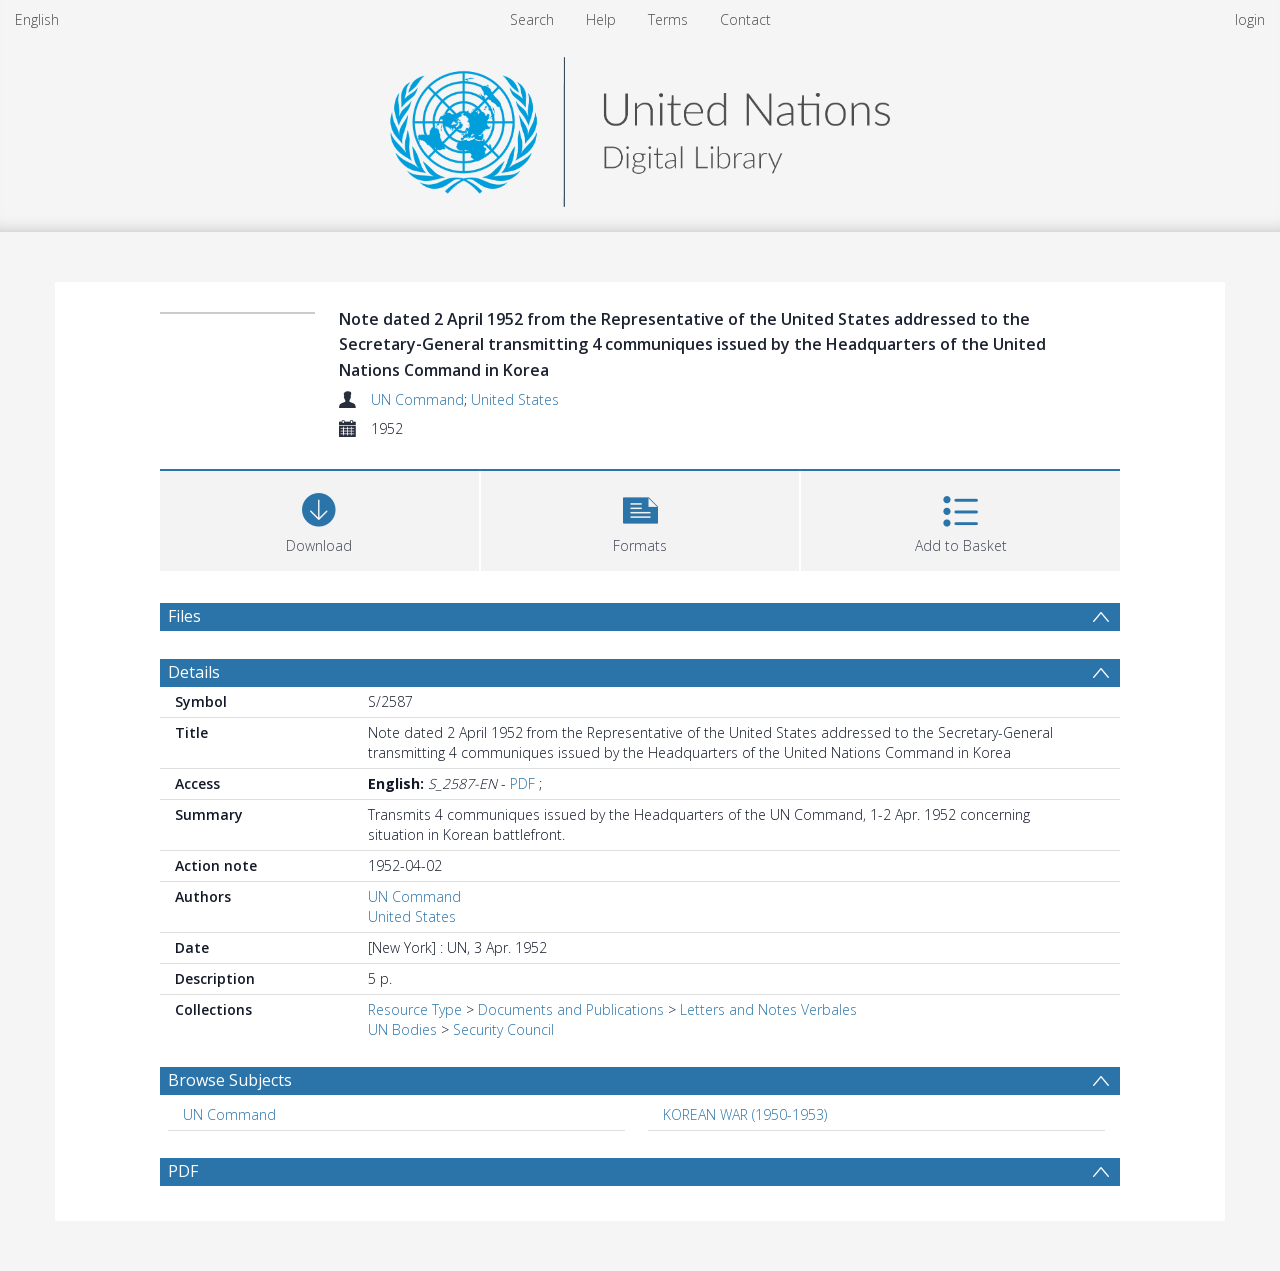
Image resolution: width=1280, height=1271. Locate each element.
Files (184, 616)
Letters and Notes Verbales (768, 1009)
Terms (668, 19)
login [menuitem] (1250, 19)
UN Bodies (402, 1029)
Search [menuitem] (532, 19)
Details (194, 672)
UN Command (417, 399)
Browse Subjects (230, 1080)
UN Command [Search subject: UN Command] (229, 1114)
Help (601, 19)
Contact (745, 19)
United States (515, 399)
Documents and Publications (571, 1009)
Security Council (503, 1029)
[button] (640, 518)
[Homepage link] (640, 126)
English (37, 19)
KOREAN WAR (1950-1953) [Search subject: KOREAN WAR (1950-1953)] (745, 1114)
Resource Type (415, 1009)
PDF (522, 783)
